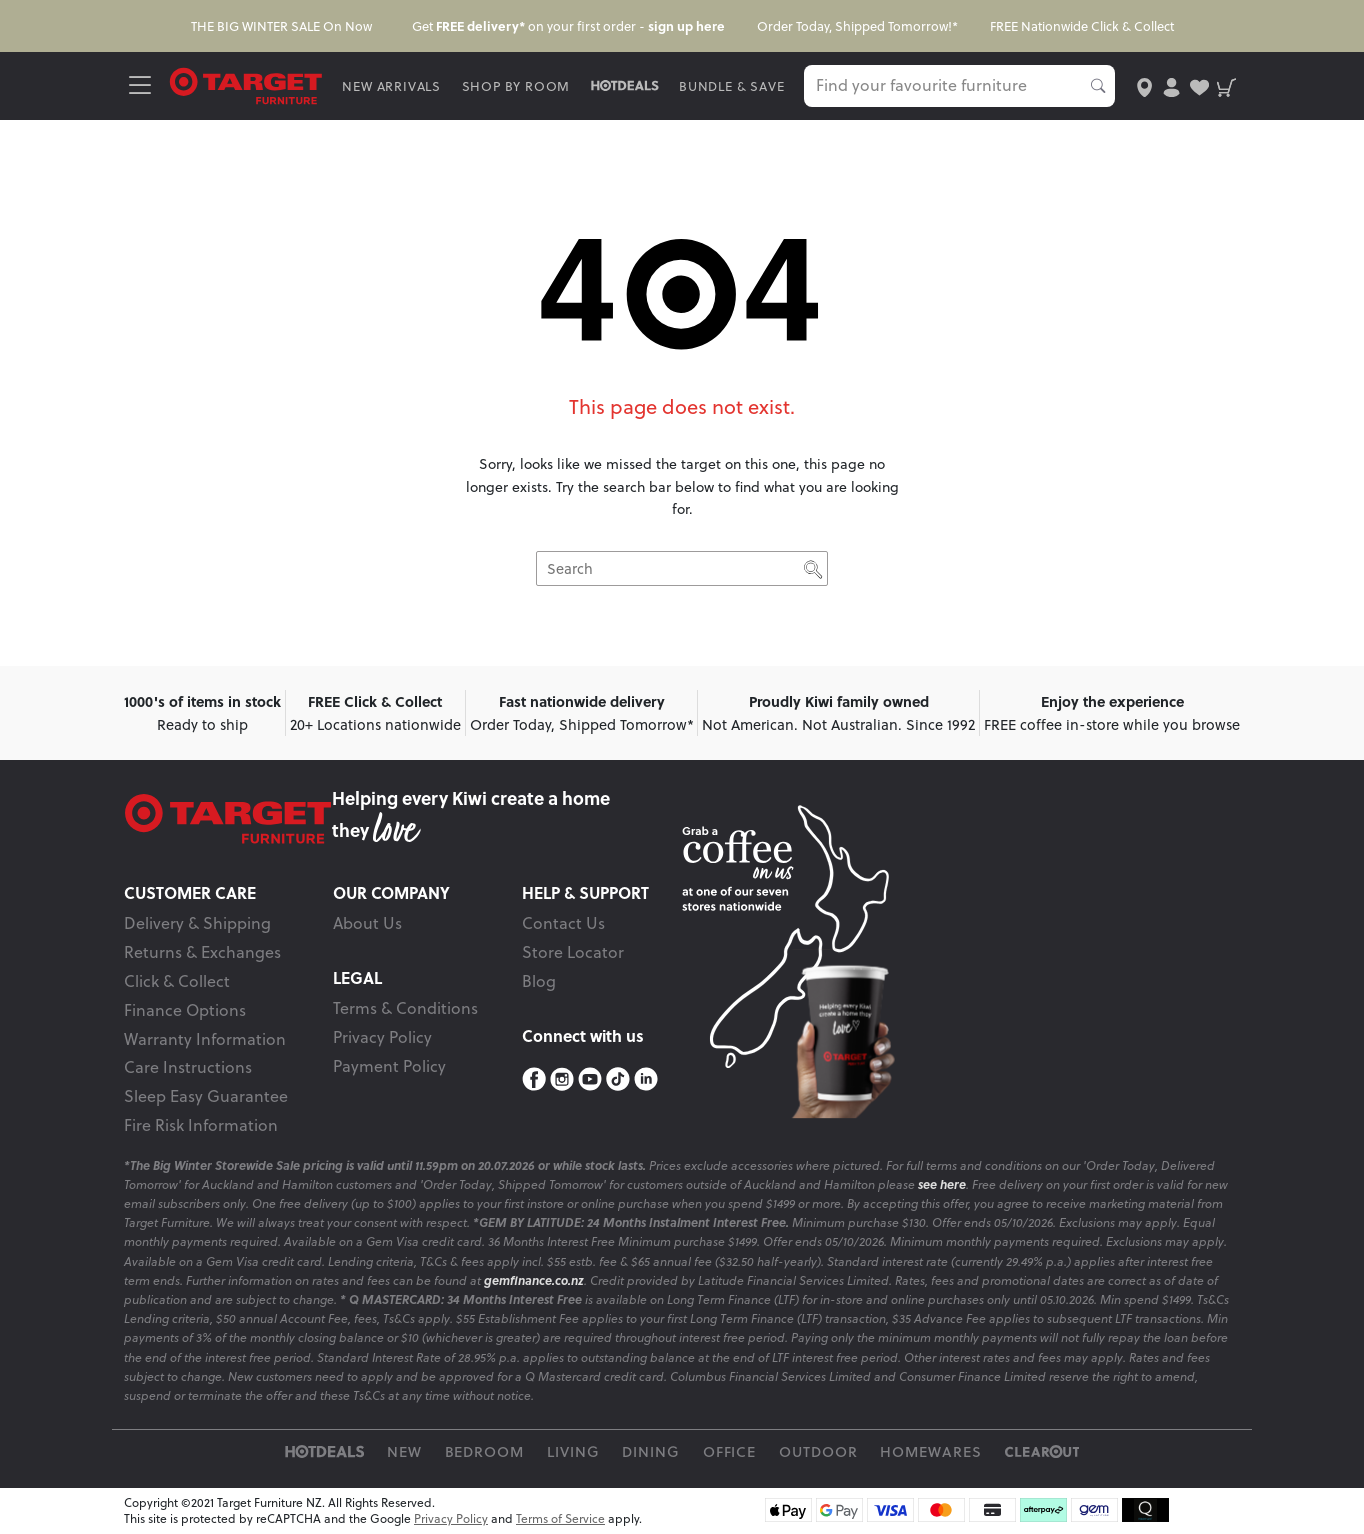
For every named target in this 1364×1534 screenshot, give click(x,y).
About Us (367, 923)
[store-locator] (1144, 85)
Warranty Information (205, 1039)
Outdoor (818, 1451)
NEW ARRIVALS (391, 86)
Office (730, 1451)
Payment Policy (389, 1066)
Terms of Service (560, 1518)
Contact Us (563, 923)
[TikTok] (618, 1079)
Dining (651, 1451)
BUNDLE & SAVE (731, 86)
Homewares (931, 1451)
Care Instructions (188, 1067)
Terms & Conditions (405, 1008)
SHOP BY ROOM (516, 86)
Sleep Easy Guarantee (206, 1096)
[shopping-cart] (1226, 85)
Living (573, 1451)
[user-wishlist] (1199, 85)
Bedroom (485, 1451)
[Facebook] (534, 1079)
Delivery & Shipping (197, 923)
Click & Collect (177, 981)
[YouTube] (590, 1079)
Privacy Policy (382, 1037)
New (404, 1451)
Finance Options (185, 1010)
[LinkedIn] (646, 1079)
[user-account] (1171, 85)
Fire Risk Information (201, 1125)
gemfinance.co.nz (534, 1280)
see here (942, 1184)
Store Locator (573, 952)
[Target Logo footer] (228, 819)
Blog (539, 981)
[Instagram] (562, 1079)
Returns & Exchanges (202, 952)
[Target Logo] (246, 84)
